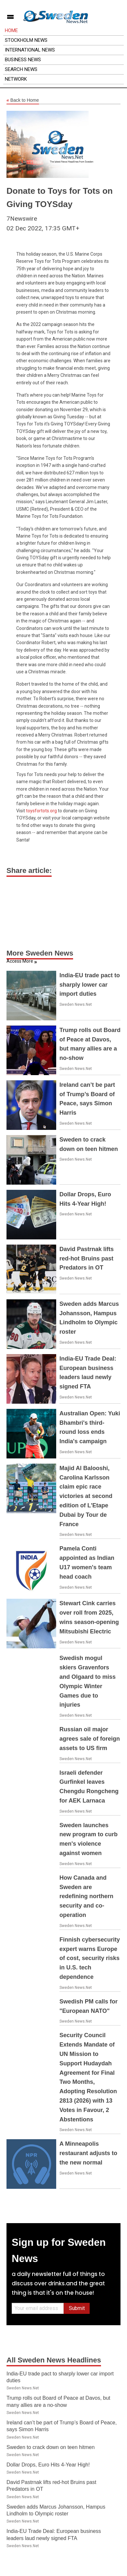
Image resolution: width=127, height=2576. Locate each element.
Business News (23, 60)
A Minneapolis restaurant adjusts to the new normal (88, 2153)
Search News (21, 69)
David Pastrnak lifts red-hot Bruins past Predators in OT (86, 1258)
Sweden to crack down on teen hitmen (50, 2447)
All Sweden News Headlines (53, 2360)
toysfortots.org (41, 810)
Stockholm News (26, 40)
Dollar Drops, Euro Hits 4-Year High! (48, 2464)
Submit (77, 2308)
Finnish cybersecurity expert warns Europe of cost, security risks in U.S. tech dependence (89, 1958)
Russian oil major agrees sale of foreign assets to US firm (89, 1738)
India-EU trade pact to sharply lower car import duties (89, 984)
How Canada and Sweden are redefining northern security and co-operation (86, 1896)
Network (16, 79)
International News (30, 50)
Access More (19, 961)
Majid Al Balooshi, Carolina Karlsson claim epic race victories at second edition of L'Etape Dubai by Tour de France (85, 1496)
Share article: (29, 870)
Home (11, 30)
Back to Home (22, 100)
